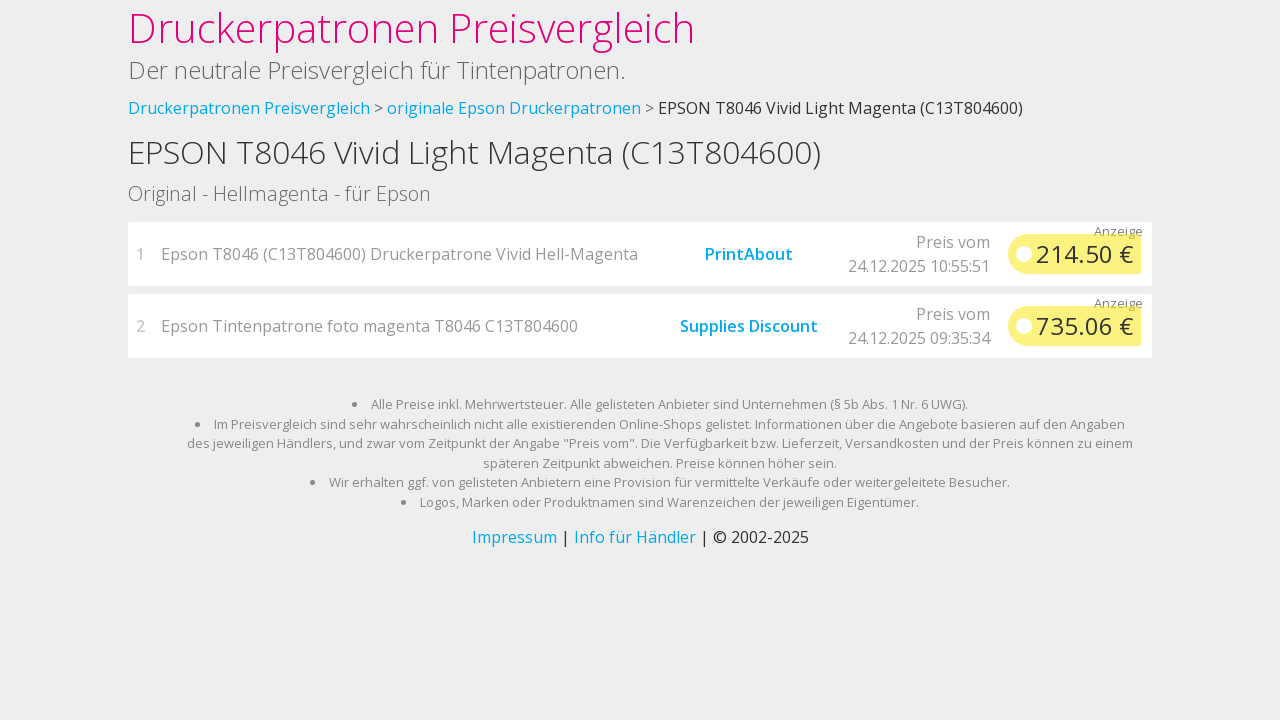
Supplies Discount (749, 326)
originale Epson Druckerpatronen (514, 108)
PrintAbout (749, 254)
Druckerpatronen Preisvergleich (411, 27)
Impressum (514, 537)
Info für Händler (635, 537)
